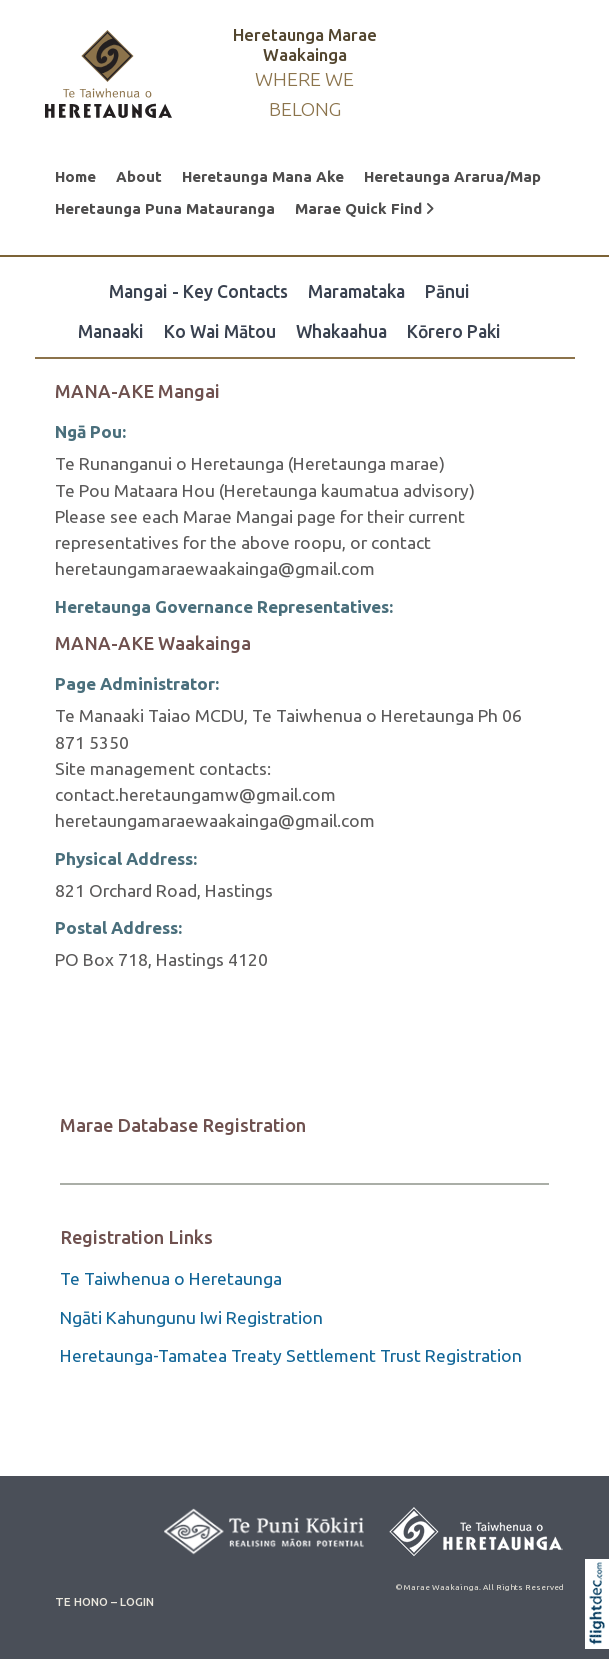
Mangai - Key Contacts (198, 291)
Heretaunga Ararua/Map (452, 176)
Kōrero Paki (454, 331)
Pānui (447, 291)
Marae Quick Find (364, 208)
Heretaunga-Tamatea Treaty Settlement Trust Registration (291, 1355)
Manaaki (111, 331)
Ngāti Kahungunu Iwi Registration (191, 1317)
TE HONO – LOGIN (104, 1601)
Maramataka (356, 291)
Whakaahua (341, 331)
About (139, 176)
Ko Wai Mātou (220, 331)
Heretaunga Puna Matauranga (165, 208)
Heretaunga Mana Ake (263, 176)
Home (75, 176)
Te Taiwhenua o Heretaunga (171, 1278)
